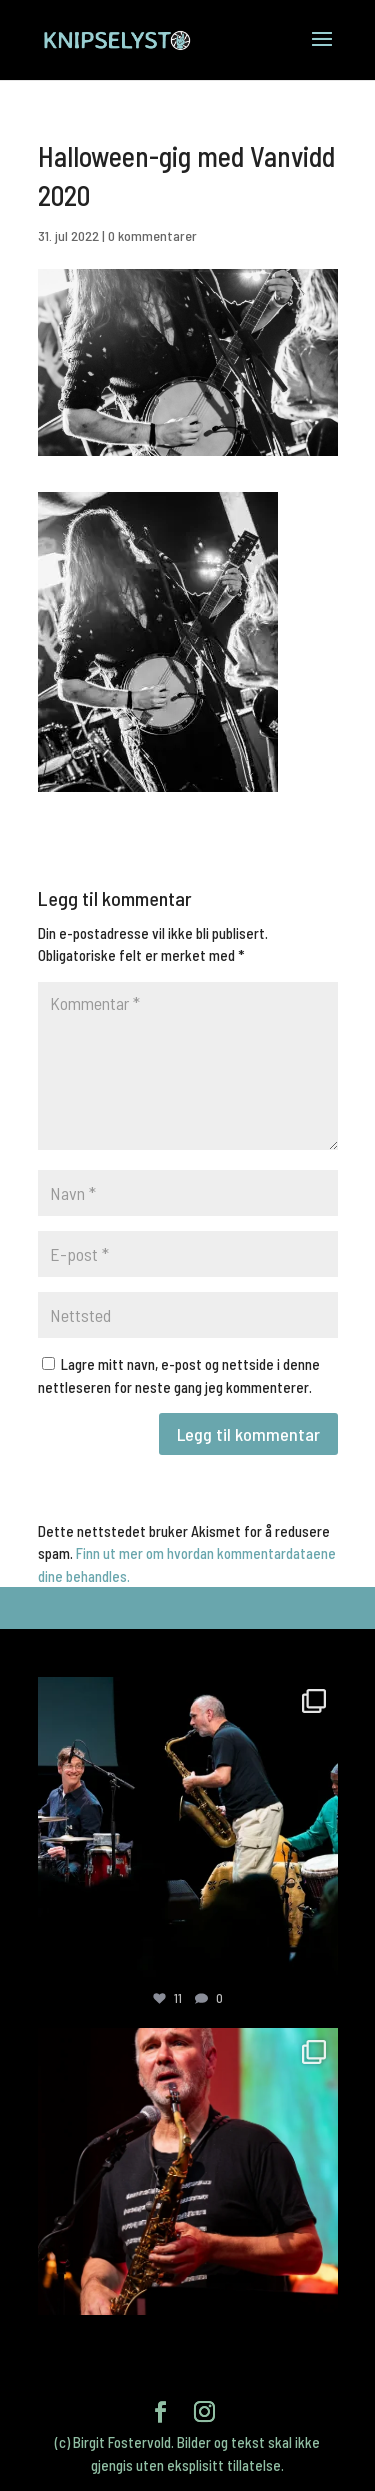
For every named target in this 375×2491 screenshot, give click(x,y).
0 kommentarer (152, 235)
